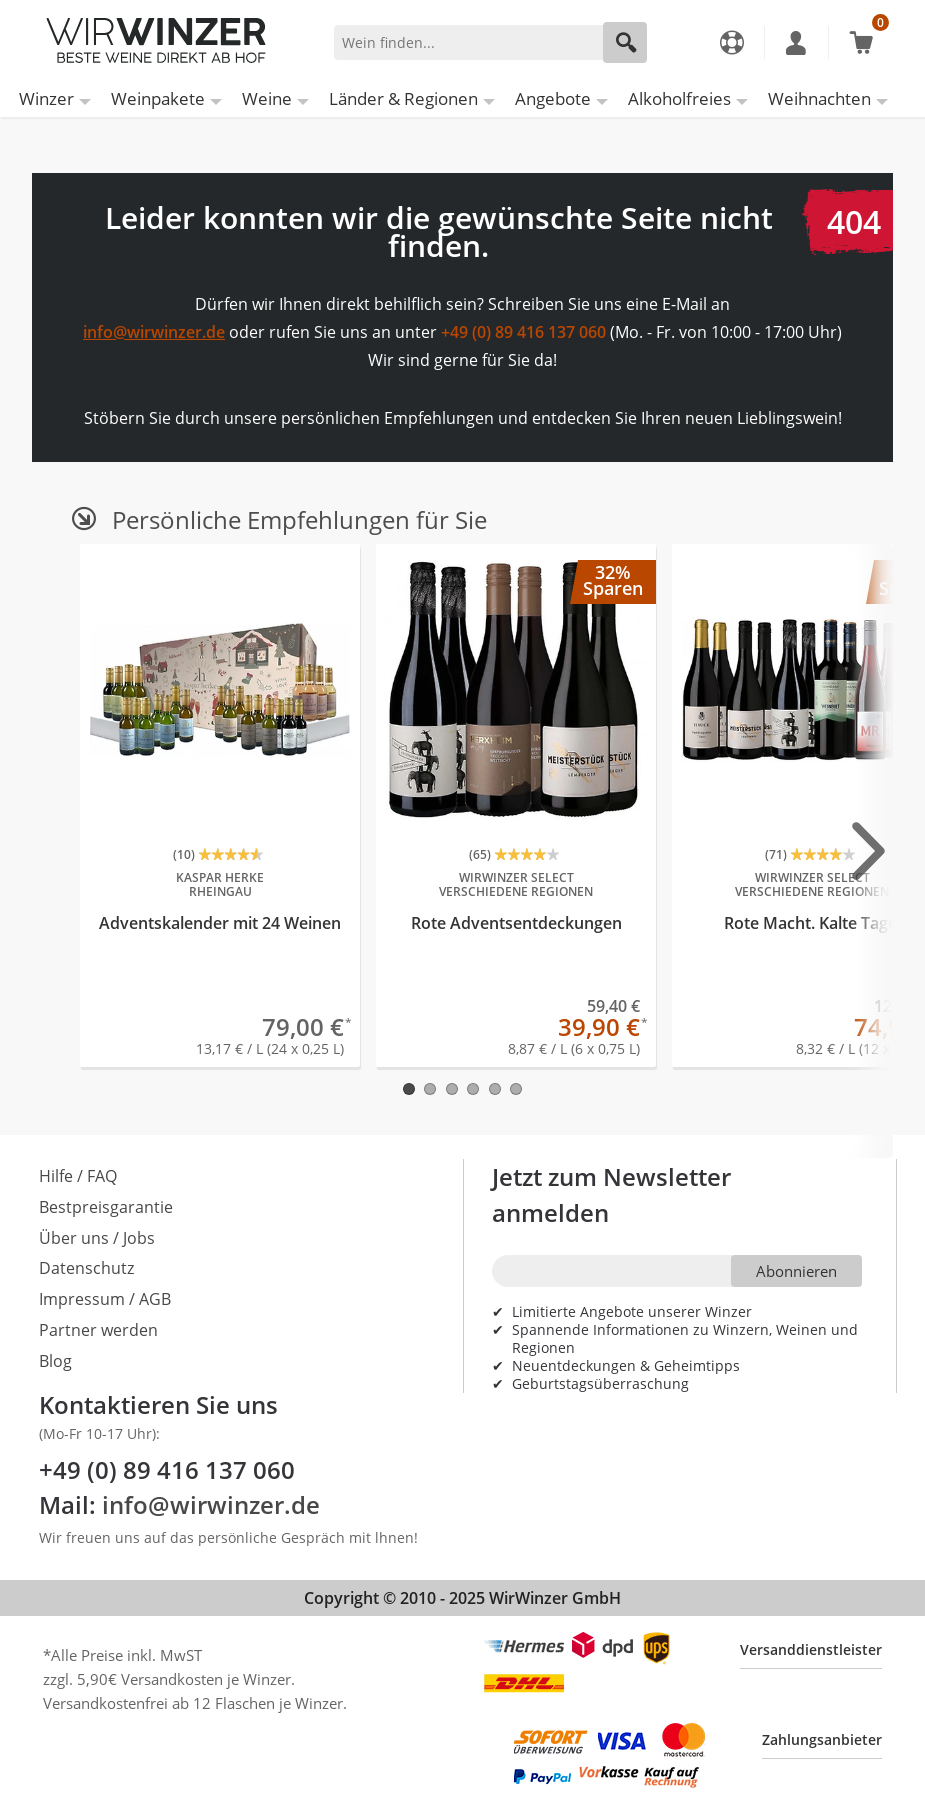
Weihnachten (819, 98)
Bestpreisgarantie (106, 1207)
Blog (55, 1361)
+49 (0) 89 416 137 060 (523, 332)
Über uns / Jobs (97, 1238)
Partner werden (98, 1330)
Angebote (553, 98)
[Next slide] (869, 850)
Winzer (46, 98)
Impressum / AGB (105, 1299)
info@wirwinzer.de (154, 332)
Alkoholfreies (679, 98)
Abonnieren (796, 1271)
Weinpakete (158, 98)
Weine (267, 98)
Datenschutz (86, 1268)
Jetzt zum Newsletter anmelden (611, 1194)
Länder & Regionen (403, 98)
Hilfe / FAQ (78, 1176)
